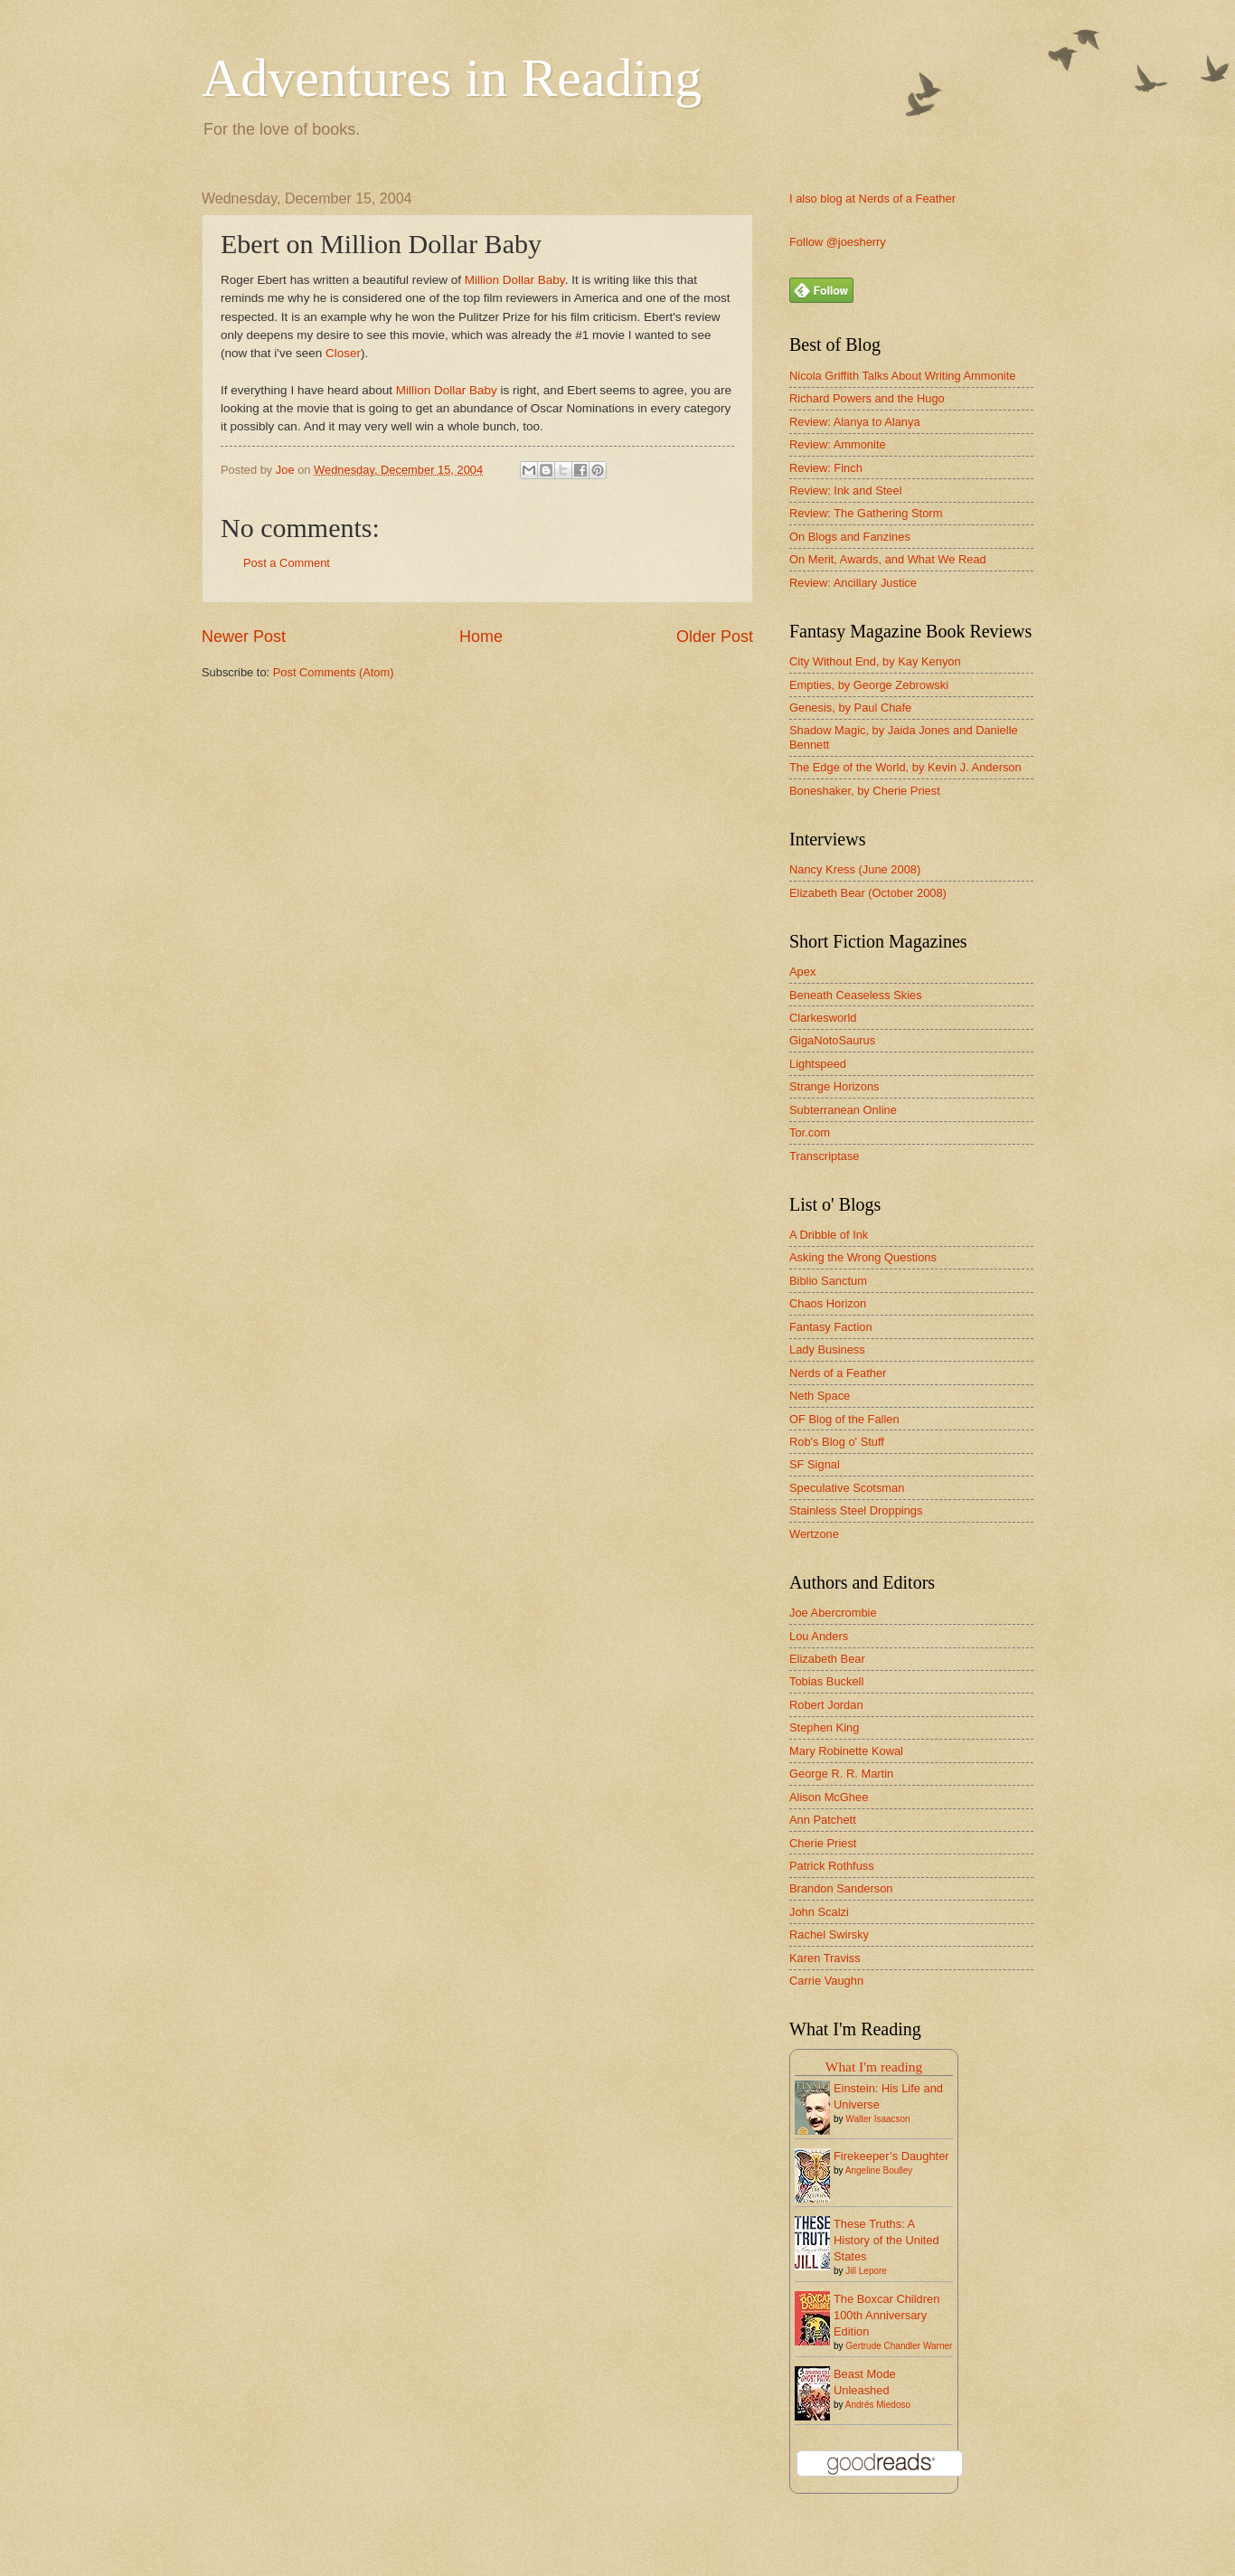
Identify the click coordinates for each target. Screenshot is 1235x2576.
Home (481, 636)
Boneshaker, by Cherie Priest (864, 790)
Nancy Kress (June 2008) (854, 869)
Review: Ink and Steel (845, 490)
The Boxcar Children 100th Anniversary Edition (886, 2315)
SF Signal (814, 1464)
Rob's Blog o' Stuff (836, 1441)
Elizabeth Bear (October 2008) (868, 893)
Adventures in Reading (452, 78)
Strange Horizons (834, 1086)
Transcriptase (824, 1156)
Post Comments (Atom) (333, 672)
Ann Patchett (822, 1819)
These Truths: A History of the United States (886, 2240)
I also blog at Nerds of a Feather (872, 198)
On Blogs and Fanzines (849, 536)
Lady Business (827, 1349)
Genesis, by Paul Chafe (850, 707)
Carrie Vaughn (826, 1980)
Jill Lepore (866, 2271)
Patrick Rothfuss (831, 1866)
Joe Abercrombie (833, 1612)
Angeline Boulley (879, 2170)
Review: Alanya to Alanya (854, 422)
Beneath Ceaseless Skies (855, 995)
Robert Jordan (826, 1705)
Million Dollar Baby (515, 280)
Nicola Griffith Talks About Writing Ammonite (902, 375)
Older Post (714, 636)
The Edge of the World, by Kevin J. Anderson (905, 767)
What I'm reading (873, 2066)
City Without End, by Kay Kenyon (875, 661)
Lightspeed (817, 1064)
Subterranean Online (843, 1110)
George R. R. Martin (841, 1773)
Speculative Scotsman (846, 1488)
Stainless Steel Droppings (855, 1510)
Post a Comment (286, 563)
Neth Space (819, 1395)
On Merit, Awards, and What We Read (887, 559)
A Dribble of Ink (828, 1234)
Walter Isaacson (877, 2119)
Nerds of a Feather (837, 1373)
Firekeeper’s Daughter (891, 2156)
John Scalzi (819, 1912)
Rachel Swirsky (829, 1934)
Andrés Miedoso (877, 2405)
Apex (802, 971)
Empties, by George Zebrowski (868, 685)
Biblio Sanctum (828, 1281)
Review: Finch (826, 468)
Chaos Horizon (827, 1303)
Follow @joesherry (837, 242)
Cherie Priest (822, 1843)
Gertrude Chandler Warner (898, 2346)
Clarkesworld (822, 1017)
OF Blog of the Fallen (844, 1419)
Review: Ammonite (837, 444)
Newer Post (244, 636)
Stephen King (824, 1727)
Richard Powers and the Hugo (867, 398)
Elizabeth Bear (827, 1658)
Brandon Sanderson (841, 1888)
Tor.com (809, 1132)
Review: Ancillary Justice (853, 583)
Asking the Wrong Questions (863, 1257)
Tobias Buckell (826, 1681)
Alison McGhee (828, 1797)
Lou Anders (818, 1636)
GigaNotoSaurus (832, 1040)
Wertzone (814, 1534)
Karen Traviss (825, 1958)
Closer (343, 353)
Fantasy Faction (830, 1327)
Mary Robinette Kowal (846, 1751)
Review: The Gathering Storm (865, 513)
